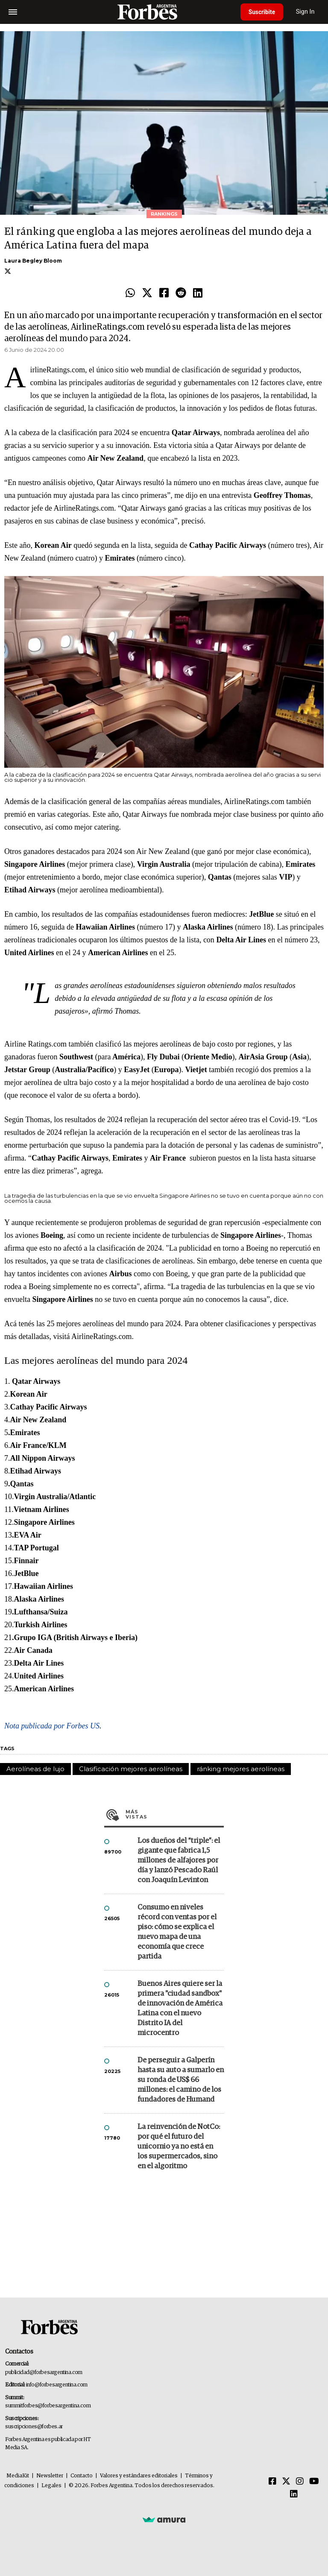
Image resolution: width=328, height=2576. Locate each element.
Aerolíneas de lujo (35, 1769)
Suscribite (262, 12)
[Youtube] (314, 2481)
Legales (51, 2485)
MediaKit (17, 2476)
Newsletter (49, 2476)
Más (175, 1814)
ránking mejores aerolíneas (240, 1769)
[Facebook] (272, 2481)
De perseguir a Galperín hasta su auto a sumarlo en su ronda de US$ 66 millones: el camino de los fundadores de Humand (181, 2080)
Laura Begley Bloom (33, 260)
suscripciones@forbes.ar (34, 2427)
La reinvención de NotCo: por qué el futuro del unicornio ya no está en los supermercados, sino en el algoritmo (179, 2146)
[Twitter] (286, 2481)
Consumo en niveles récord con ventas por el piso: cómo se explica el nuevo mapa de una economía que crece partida (177, 1932)
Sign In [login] (307, 11)
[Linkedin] (294, 2494)
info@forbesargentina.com (57, 2385)
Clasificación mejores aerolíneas (130, 1769)
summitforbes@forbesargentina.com (48, 2406)
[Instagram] (300, 2481)
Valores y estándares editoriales (139, 2476)
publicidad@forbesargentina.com (43, 2372)
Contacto (81, 2476)
